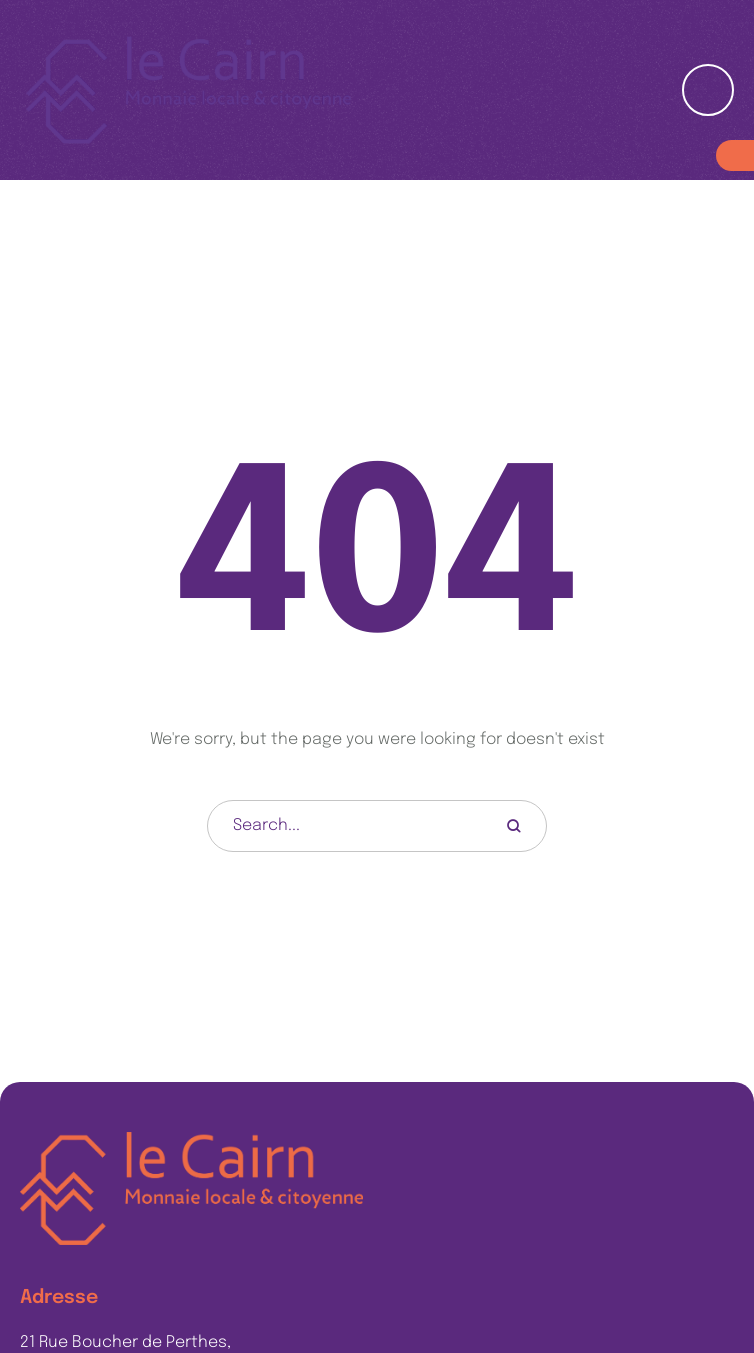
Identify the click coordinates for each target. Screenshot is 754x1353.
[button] (699, 1263)
